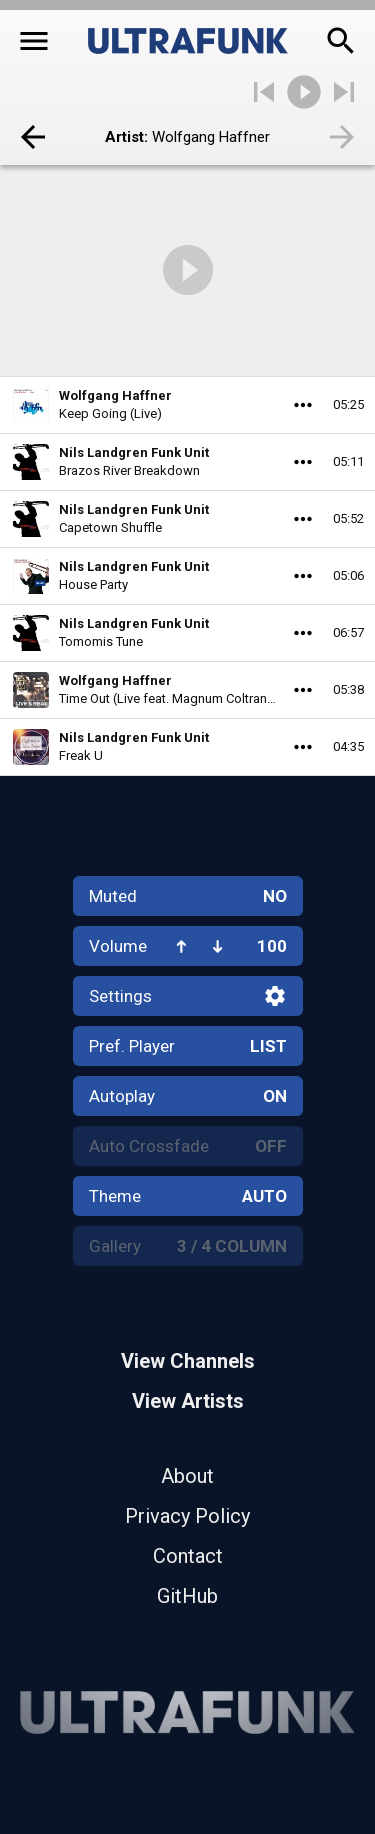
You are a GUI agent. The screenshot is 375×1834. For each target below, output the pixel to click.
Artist (124, 137)
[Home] (188, 41)
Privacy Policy (187, 1516)
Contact (188, 1556)
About (187, 1476)
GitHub (187, 1596)
